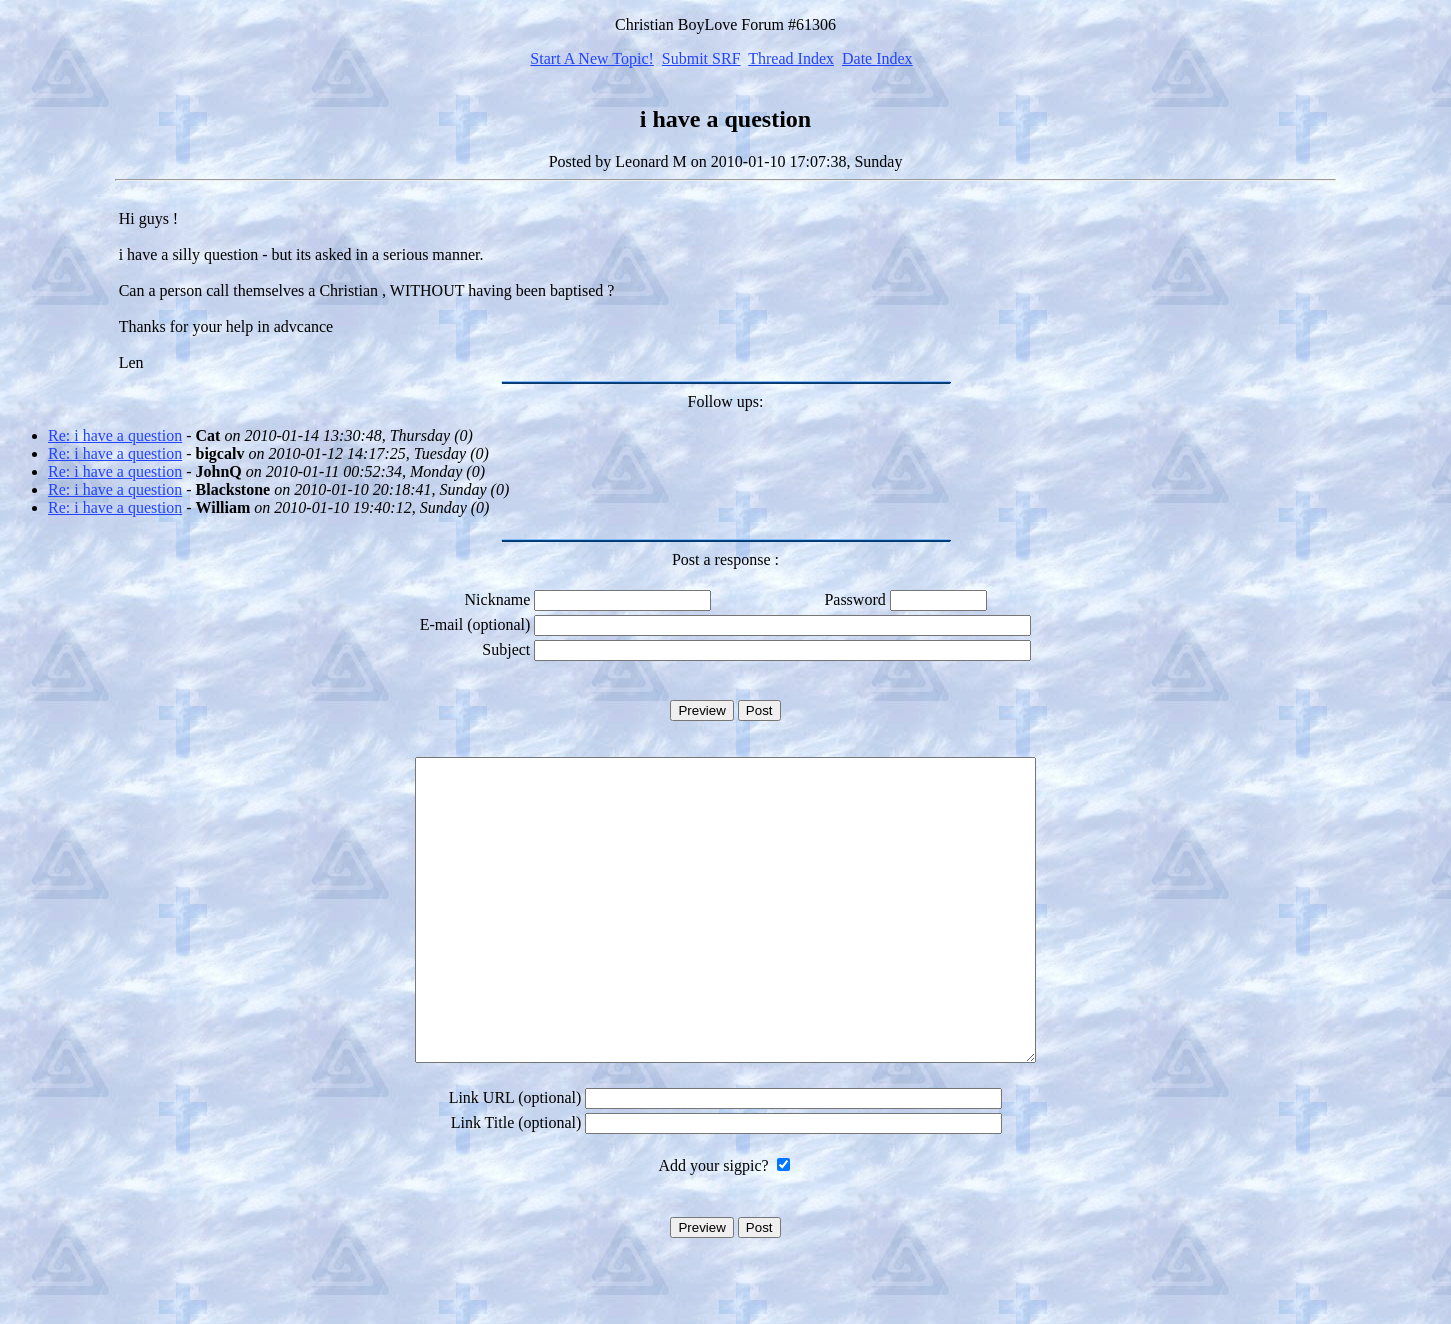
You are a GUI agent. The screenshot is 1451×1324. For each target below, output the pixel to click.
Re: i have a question (115, 435)
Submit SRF (701, 58)
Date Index (877, 58)
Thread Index (791, 58)
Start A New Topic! (591, 58)
